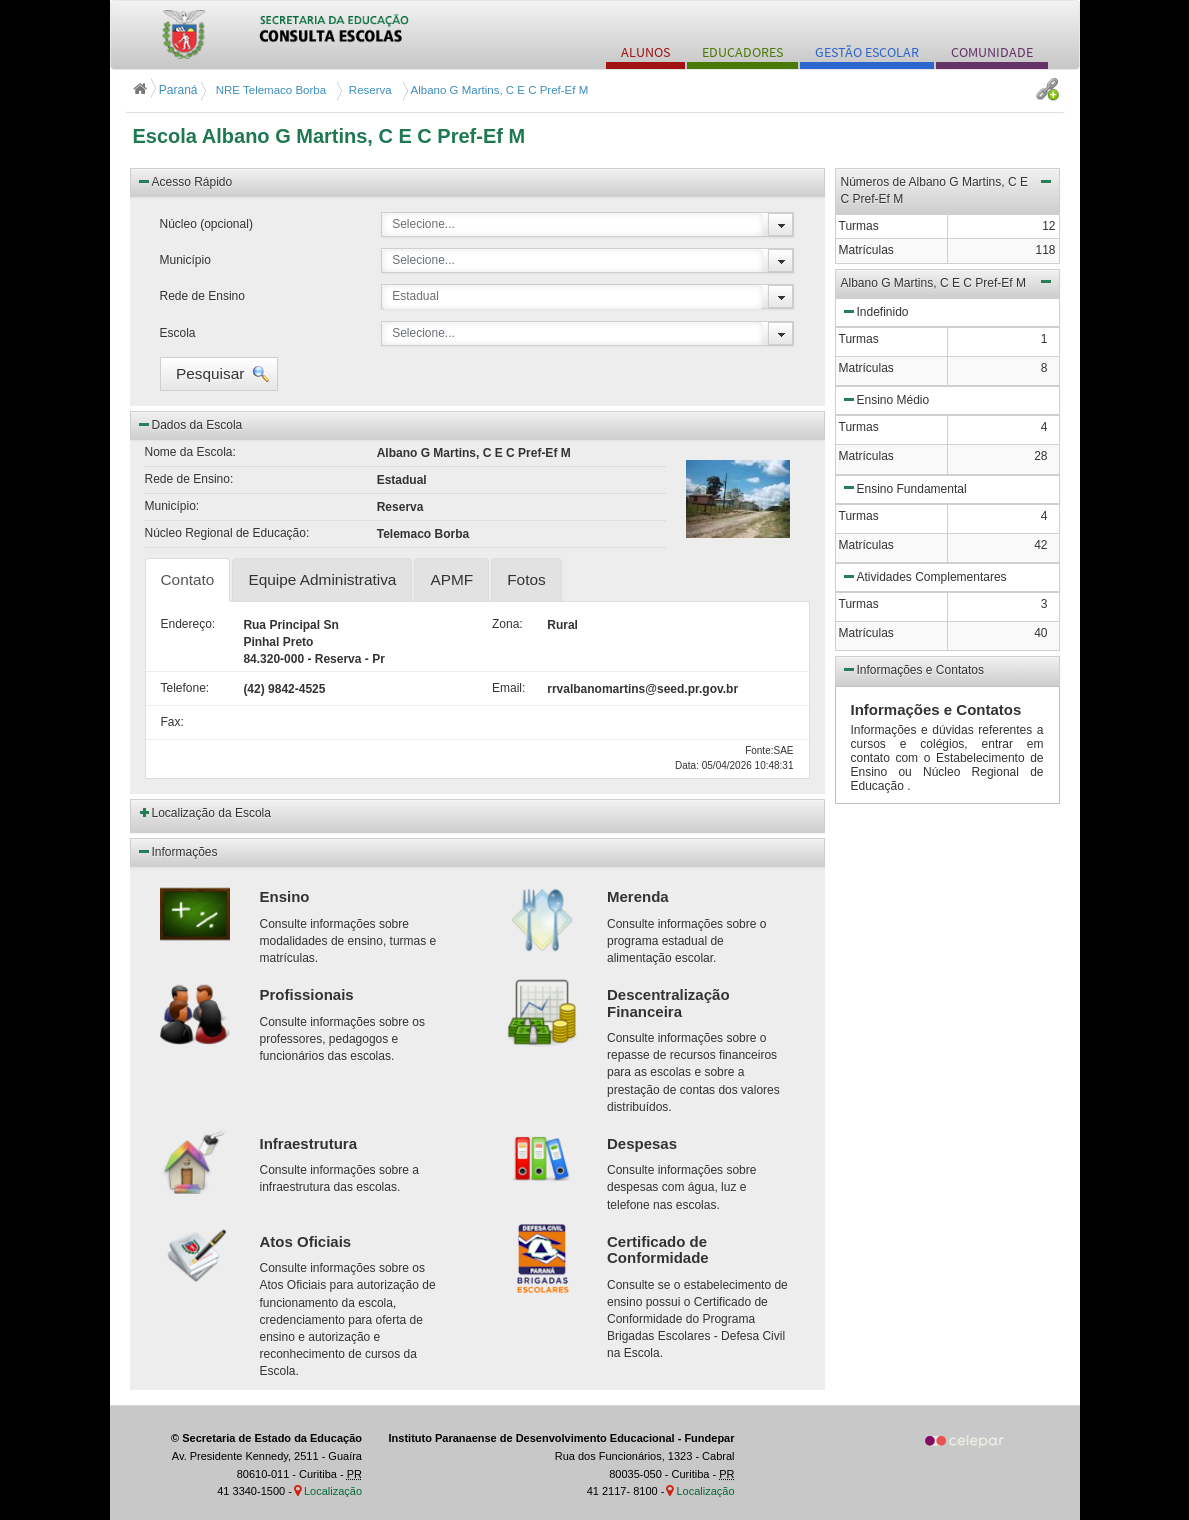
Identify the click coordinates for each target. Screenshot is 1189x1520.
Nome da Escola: (190, 452)
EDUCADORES (742, 52)
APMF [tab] (451, 579)
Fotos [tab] (526, 579)
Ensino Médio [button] (885, 399)
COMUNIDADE (992, 52)
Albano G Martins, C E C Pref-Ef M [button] (947, 281)
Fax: (172, 722)
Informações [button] (177, 851)
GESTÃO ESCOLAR (867, 52)
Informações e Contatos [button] (912, 669)
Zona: (504, 624)
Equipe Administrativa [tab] (322, 579)
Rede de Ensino (202, 296)
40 (1040, 633)
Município (185, 260)
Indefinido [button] (875, 311)
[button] (219, 374)
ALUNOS (645, 52)
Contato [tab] (188, 579)
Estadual (415, 296)
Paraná (167, 90)
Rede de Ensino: (189, 479)
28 (1040, 456)
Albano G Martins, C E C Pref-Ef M (498, 90)
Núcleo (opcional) (206, 224)
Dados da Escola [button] (189, 424)
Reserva (366, 90)
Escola (178, 333)
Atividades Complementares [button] (924, 576)
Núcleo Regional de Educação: (227, 533)
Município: (172, 506)
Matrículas (866, 368)
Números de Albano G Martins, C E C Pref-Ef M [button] (947, 189)
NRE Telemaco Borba (270, 90)
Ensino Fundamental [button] (904, 487)
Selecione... (423, 224)
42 (1040, 545)
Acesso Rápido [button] (184, 181)
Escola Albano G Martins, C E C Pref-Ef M (329, 136)
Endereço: (187, 624)
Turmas (859, 339)
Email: (504, 688)
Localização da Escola (211, 813)
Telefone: (185, 688)
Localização (333, 1491)
